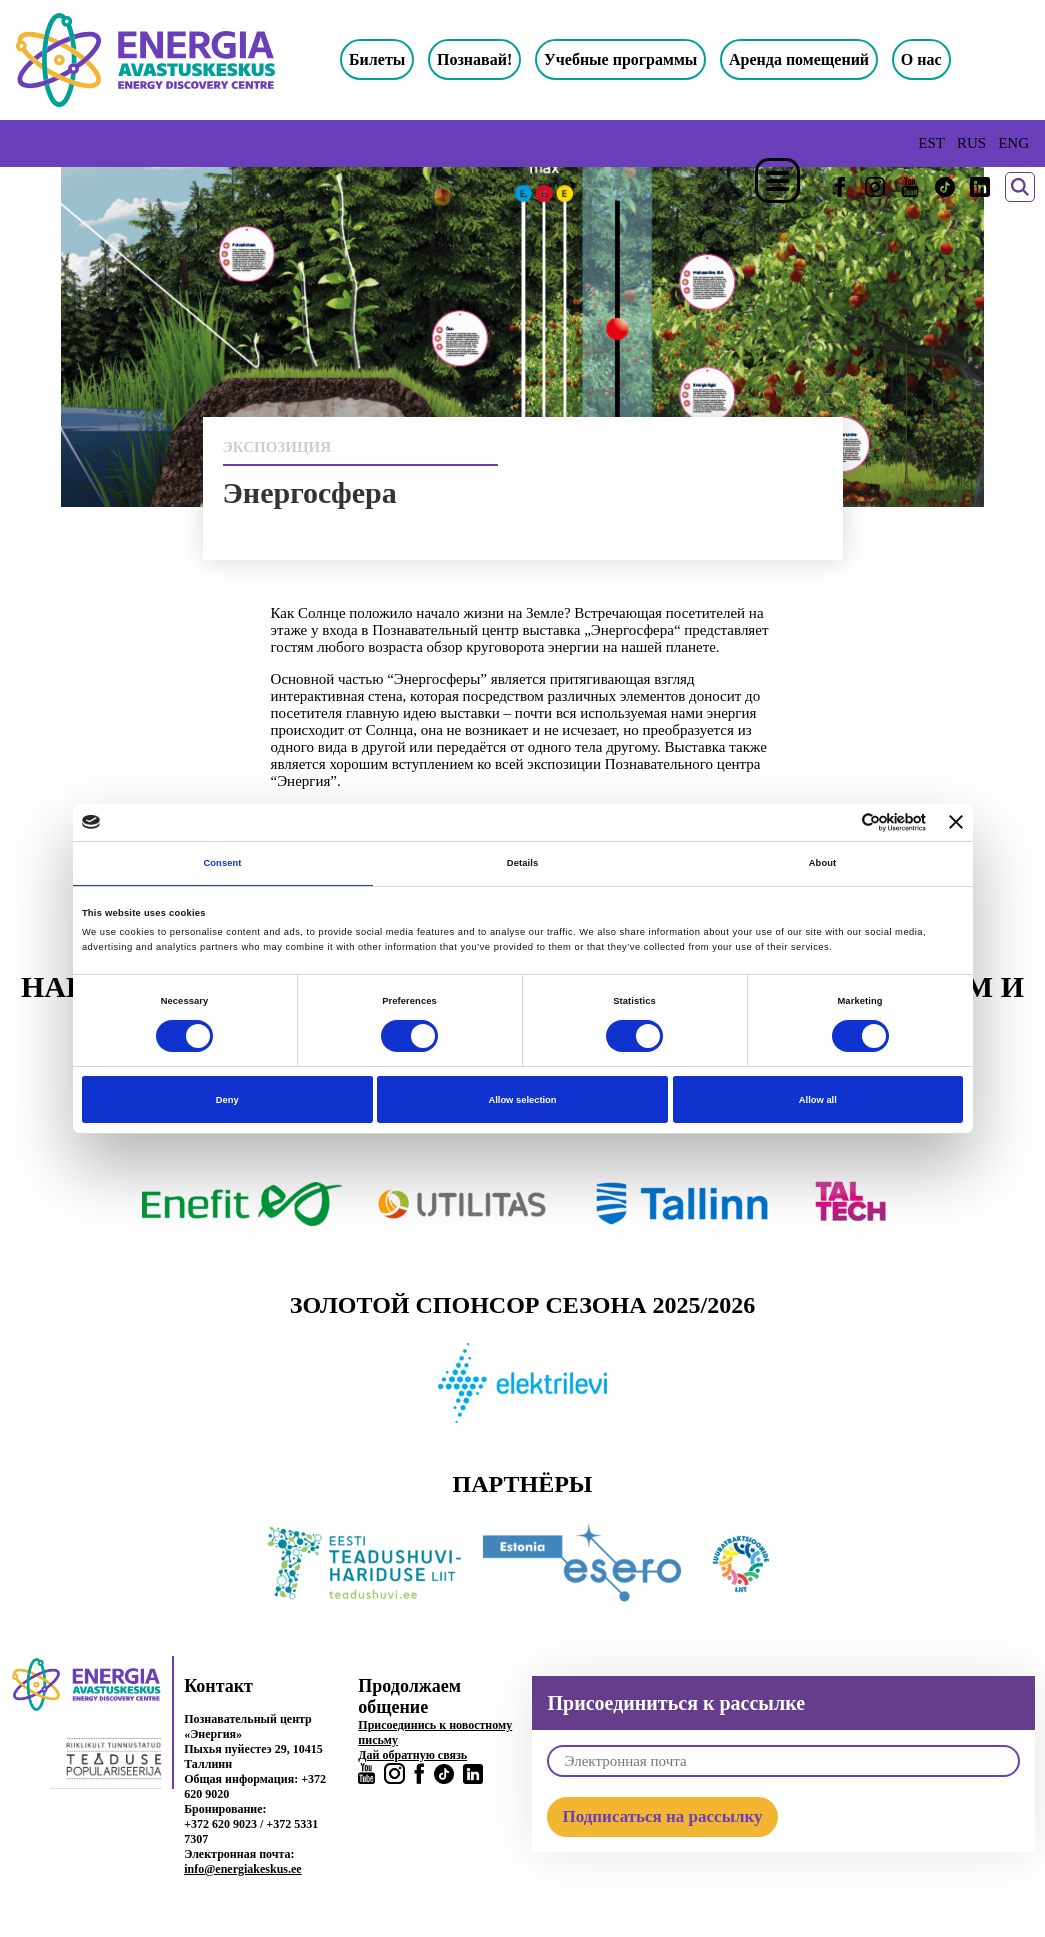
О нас (921, 59)
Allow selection (522, 1100)
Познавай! (474, 59)
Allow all (818, 1100)
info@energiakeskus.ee (243, 1869)
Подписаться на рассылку (662, 1816)
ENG (1013, 143)
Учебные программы (620, 59)
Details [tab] (522, 863)
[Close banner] (956, 822)
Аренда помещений (799, 59)
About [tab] (823, 863)
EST (931, 143)
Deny (227, 1100)
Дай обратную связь (412, 1755)
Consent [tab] (222, 863)
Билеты (377, 59)
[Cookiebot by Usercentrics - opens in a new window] (838, 822)
